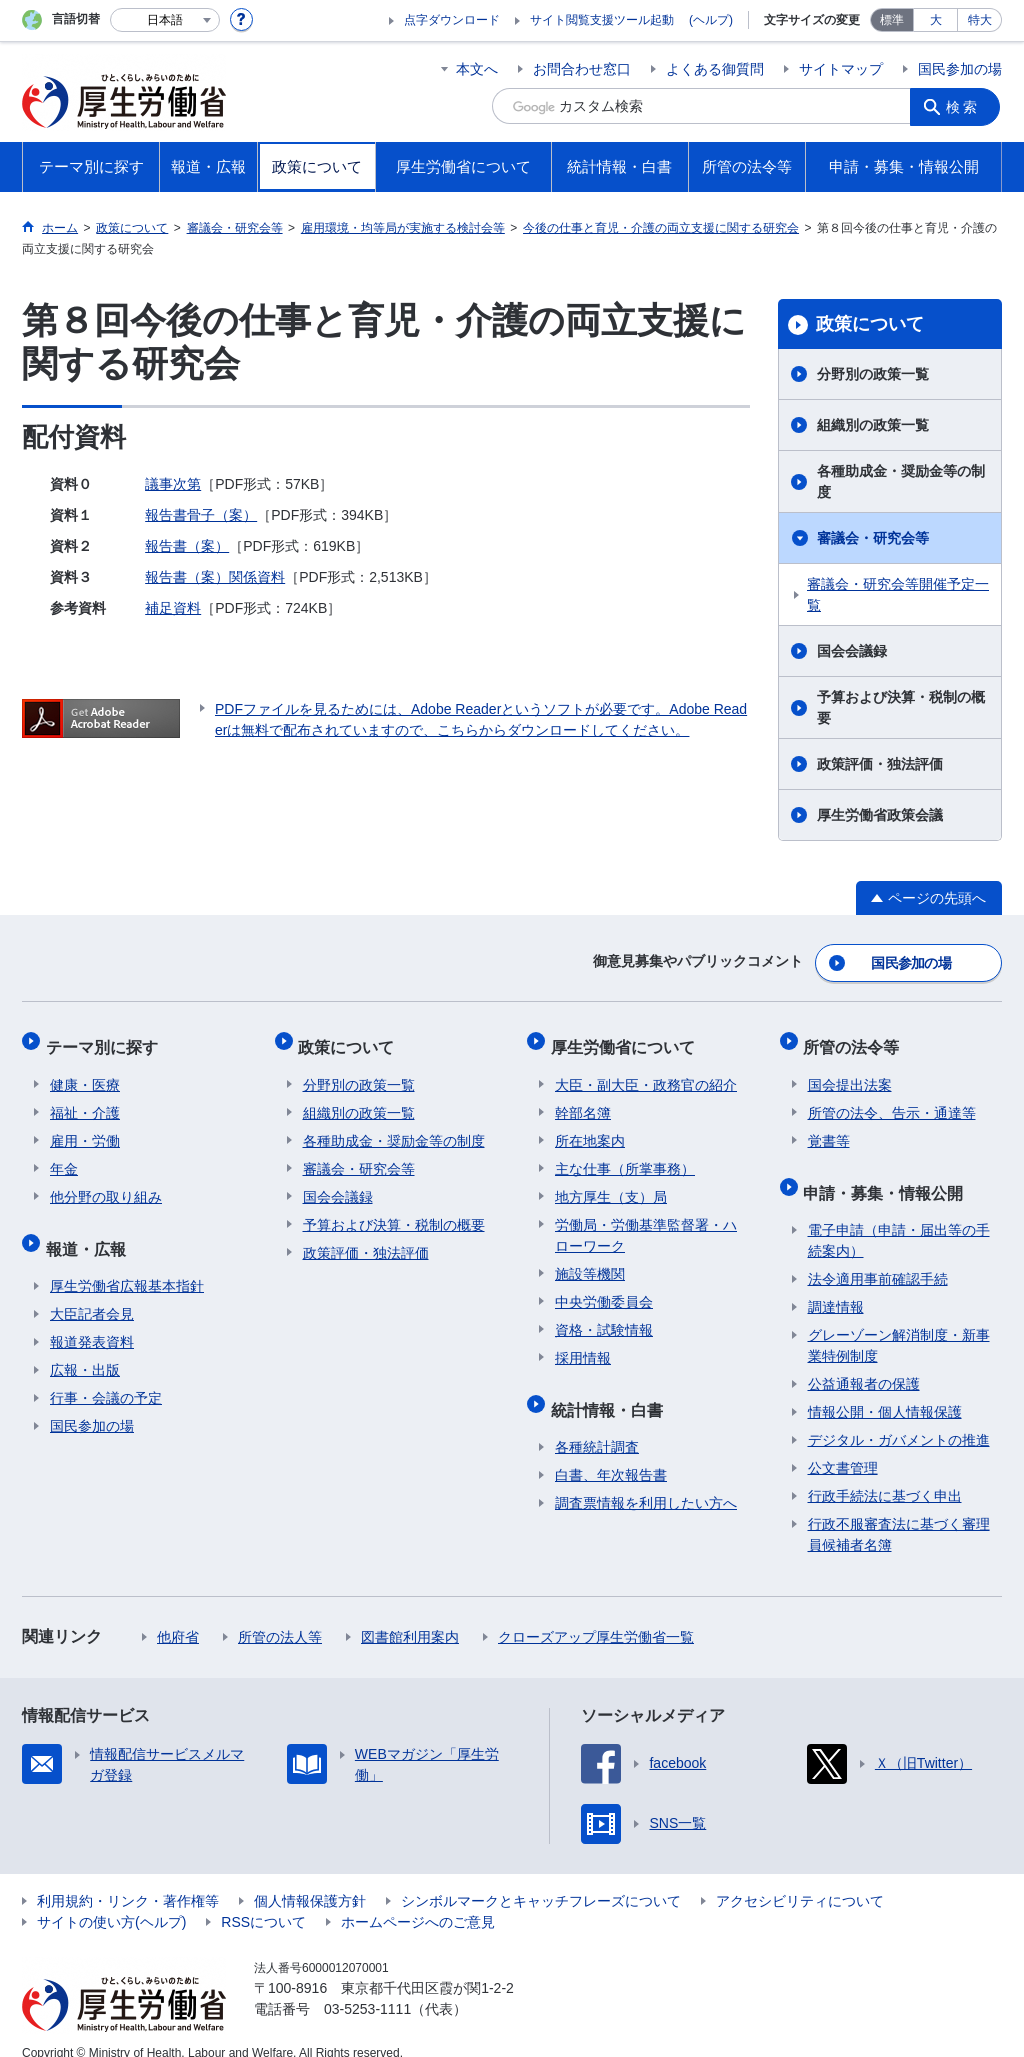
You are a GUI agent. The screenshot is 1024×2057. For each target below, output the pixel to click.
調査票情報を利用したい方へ (646, 1481)
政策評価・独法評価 (880, 764)
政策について (870, 324)
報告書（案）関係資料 (215, 577)
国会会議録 (852, 651)
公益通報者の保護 (864, 1362)
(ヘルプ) (711, 20)
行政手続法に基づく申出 (885, 1474)
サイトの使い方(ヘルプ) (111, 1900)
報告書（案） (187, 546)
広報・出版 (85, 1348)
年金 (64, 1156)
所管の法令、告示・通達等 (892, 1100)
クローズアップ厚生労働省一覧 (596, 1615)
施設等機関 (590, 1261)
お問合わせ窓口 (582, 69)
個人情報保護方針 (310, 1879)
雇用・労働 (85, 1128)
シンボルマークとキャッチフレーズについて (541, 1879)
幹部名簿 (583, 1100)
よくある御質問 (715, 69)
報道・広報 (90, 1230)
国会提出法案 (850, 1072)
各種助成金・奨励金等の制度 (901, 481)
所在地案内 (590, 1128)
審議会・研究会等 (873, 538)
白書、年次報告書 (611, 1453)
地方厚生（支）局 (611, 1184)
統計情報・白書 (611, 1391)
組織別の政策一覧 (873, 425)
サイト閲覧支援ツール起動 (602, 20)
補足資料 (173, 608)
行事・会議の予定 (106, 1376)
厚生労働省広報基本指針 (127, 1264)
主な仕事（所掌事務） (625, 1156)
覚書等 (829, 1128)
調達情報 (836, 1285)
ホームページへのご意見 (418, 1900)
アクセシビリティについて (800, 1879)
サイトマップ (841, 69)
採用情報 (583, 1345)
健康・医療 (85, 1072)
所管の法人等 (280, 1615)
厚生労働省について (627, 1038)
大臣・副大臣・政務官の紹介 (646, 1072)
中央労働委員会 (604, 1289)
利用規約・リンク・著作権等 (128, 1879)
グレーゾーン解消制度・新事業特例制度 (899, 1323)
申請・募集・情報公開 (888, 1174)
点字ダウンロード (452, 20)
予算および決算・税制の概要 (901, 707)
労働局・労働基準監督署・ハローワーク (646, 1222)
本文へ (477, 69)
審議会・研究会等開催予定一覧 (898, 594)
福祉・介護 (85, 1100)
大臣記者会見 (92, 1292)
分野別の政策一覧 (873, 374)
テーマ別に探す (106, 1038)
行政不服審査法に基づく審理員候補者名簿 (899, 1512)
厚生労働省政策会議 (880, 815)
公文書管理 (843, 1446)
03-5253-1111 (367, 1987)
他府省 (178, 1615)
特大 (980, 20)
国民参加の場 (960, 69)
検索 (966, 106)
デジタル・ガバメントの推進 (899, 1418)
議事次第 (173, 484)
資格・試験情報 (604, 1317)
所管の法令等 (856, 1038)
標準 (892, 20)
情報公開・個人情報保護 (885, 1390)
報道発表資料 (92, 1320)
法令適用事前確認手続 (878, 1257)
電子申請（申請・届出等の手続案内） (899, 1218)
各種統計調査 (597, 1425)
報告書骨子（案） (201, 515)
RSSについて (263, 1900)
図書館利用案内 (410, 1615)
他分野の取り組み (106, 1184)
